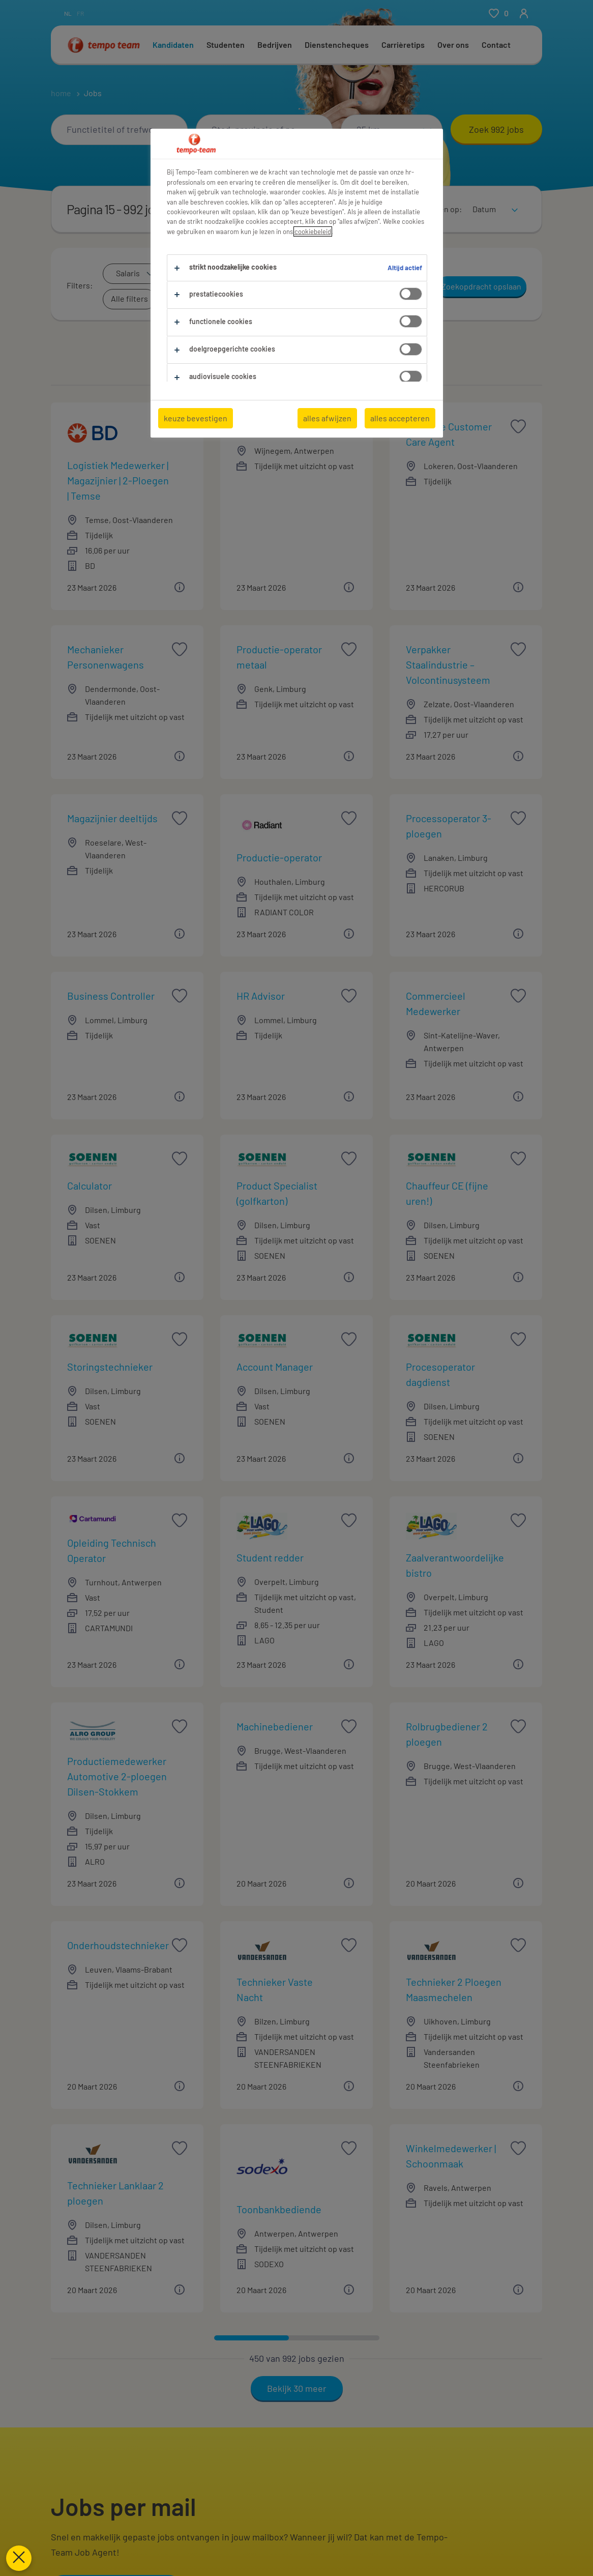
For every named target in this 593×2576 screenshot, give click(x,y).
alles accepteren (400, 418)
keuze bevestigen (195, 418)
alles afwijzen (327, 418)
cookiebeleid (312, 231)
